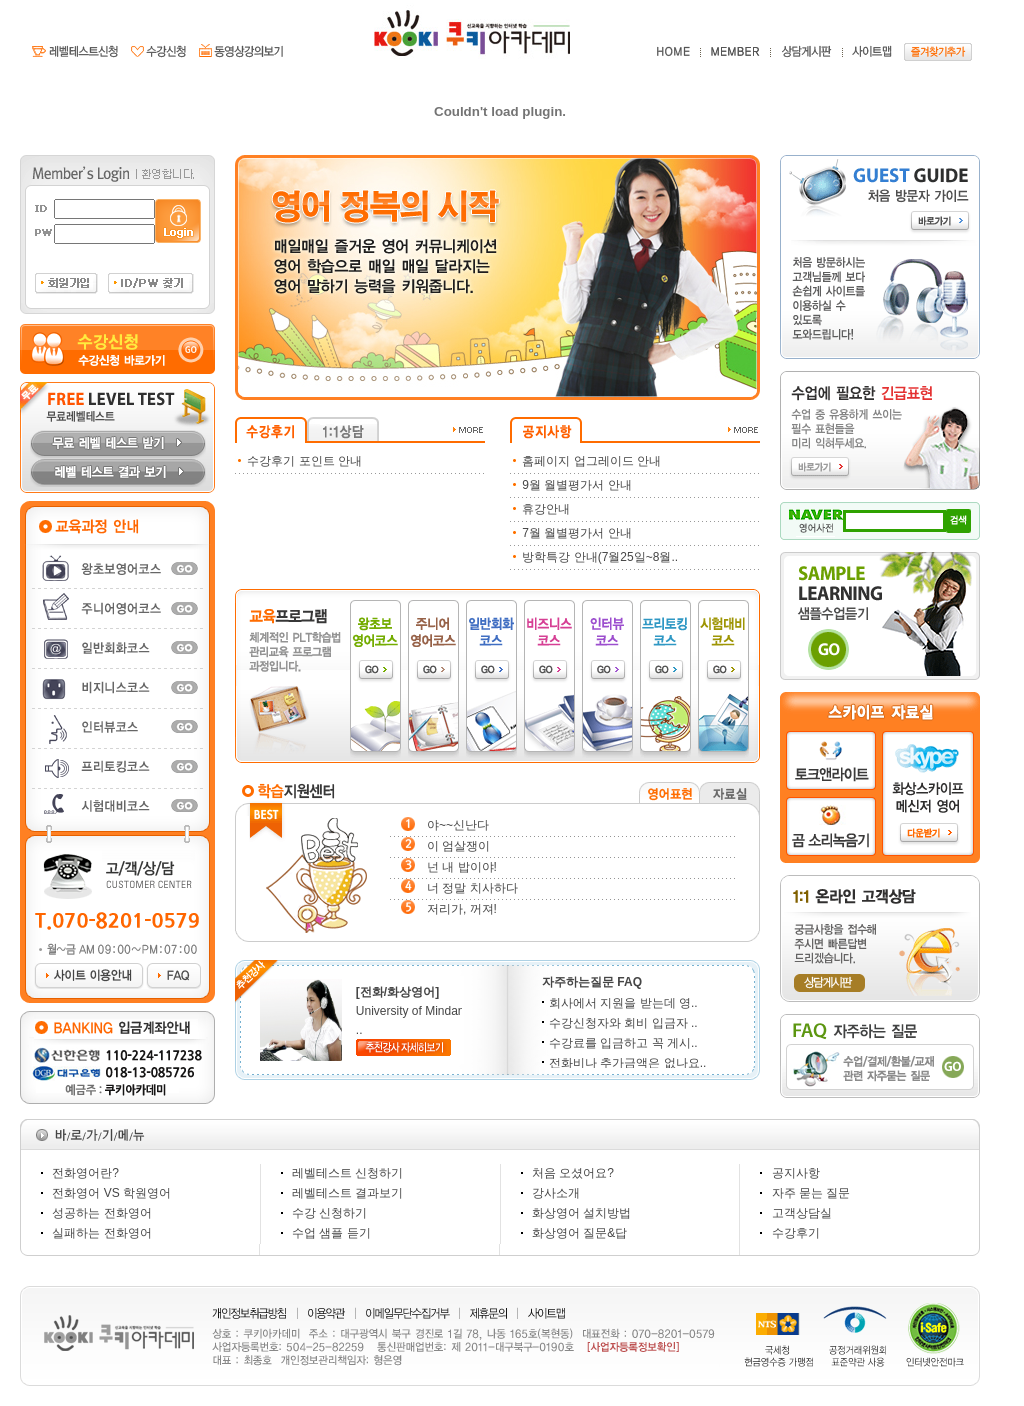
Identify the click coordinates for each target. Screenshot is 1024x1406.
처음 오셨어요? (573, 1173)
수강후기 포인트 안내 (304, 461)
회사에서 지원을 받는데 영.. (620, 1003)
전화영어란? (85, 1173)
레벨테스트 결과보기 (347, 1193)
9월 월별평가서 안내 (576, 485)
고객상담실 (802, 1213)
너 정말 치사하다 (472, 888)
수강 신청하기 (329, 1213)
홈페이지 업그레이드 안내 (591, 461)
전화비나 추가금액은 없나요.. (624, 1063)
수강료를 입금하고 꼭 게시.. (620, 1043)
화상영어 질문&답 (579, 1233)
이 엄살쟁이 (458, 846)
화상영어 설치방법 (581, 1213)
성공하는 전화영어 (101, 1213)
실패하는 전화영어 (101, 1233)
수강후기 (796, 1233)
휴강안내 (546, 509)
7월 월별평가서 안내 (576, 533)
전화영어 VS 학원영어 (111, 1193)
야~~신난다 (458, 825)
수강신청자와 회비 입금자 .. (620, 1023)
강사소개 (556, 1193)
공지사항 (796, 1173)
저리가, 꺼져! (462, 909)
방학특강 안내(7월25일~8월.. (600, 557)
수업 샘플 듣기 (331, 1233)
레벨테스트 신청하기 (347, 1173)
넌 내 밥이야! (462, 867)
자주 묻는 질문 (811, 1193)
